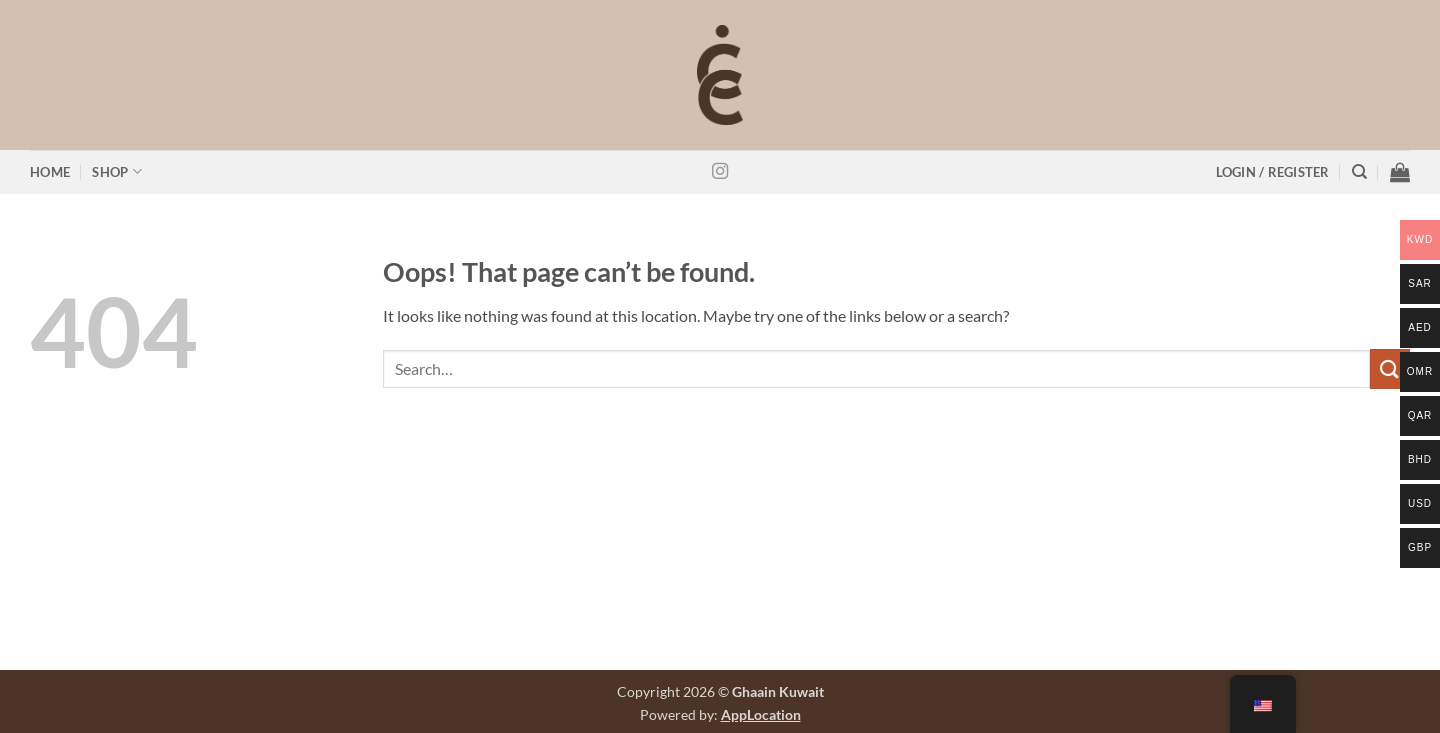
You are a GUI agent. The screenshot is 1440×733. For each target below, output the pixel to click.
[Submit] (1390, 368)
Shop (116, 171)
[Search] (1359, 172)
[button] (1273, 172)
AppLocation (761, 714)
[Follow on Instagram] (720, 172)
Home (50, 172)
